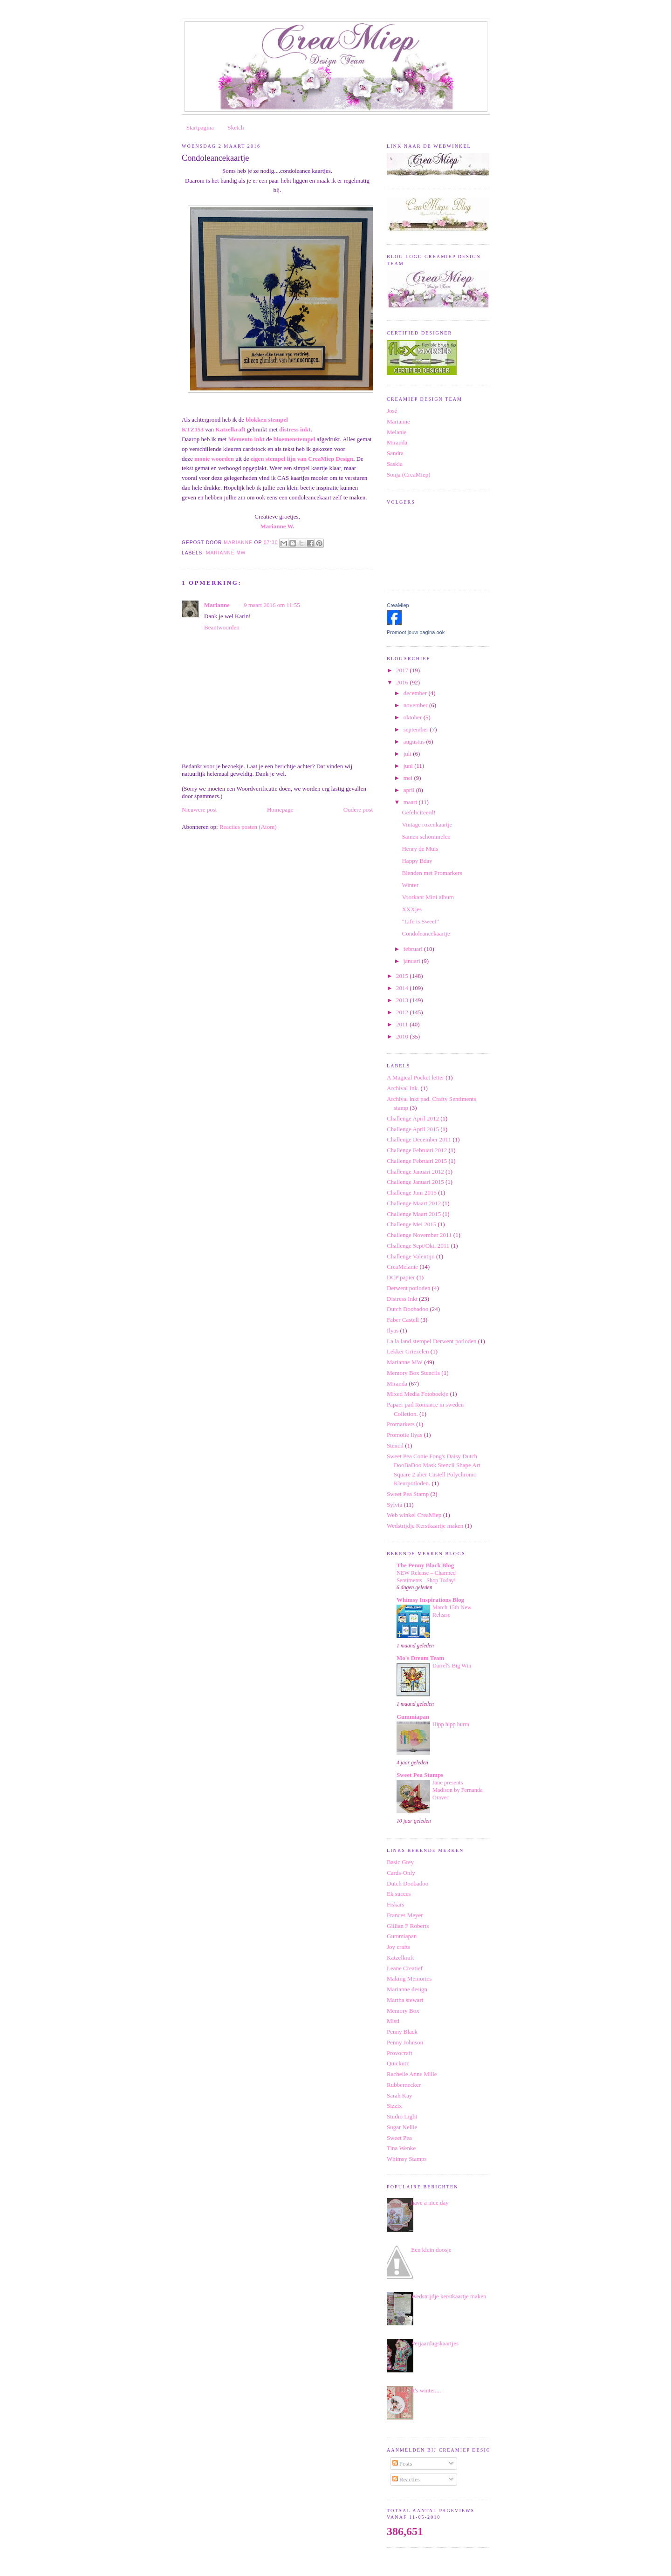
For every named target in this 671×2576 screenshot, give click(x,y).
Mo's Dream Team (420, 1657)
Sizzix (394, 2105)
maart (411, 802)
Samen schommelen (426, 836)
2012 (403, 1012)
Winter (410, 884)
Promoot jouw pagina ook (416, 632)
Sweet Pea (399, 2137)
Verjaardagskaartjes (435, 2343)
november (416, 705)
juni (409, 765)
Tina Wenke (401, 2148)
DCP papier (401, 1277)
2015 (403, 975)
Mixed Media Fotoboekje (417, 1393)
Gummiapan (413, 1716)
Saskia (395, 463)
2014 (403, 987)
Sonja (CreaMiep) (409, 474)
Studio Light (402, 2116)
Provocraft (399, 2053)
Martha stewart (405, 1999)
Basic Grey (400, 1862)
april (410, 789)
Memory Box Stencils (413, 1372)
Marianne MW (226, 552)
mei (409, 777)
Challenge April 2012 (413, 1118)
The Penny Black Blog (425, 1565)
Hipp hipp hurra (450, 1724)
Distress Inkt (402, 1298)
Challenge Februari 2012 (417, 1150)
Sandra (395, 453)
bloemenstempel (295, 439)
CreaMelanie (402, 1266)
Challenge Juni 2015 (412, 1192)
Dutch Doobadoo (407, 1308)
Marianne (217, 604)
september (417, 729)
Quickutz (398, 2063)
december (416, 693)
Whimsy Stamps (407, 2158)
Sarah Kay (399, 2095)
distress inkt (294, 429)
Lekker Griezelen (408, 1351)
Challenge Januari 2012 (415, 1171)
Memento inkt (247, 439)
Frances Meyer (405, 1915)
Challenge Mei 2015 (411, 1224)
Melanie (397, 432)
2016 (403, 682)
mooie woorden (214, 458)
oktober (414, 717)
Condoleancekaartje (426, 933)
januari (413, 960)
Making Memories (409, 1978)
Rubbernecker (404, 2084)
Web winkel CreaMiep (414, 1514)
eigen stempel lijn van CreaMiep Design (302, 458)
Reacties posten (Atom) (248, 826)
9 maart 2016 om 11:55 (272, 604)
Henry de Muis (420, 848)
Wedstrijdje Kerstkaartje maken (425, 1525)
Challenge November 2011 (419, 1234)
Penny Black (402, 2031)
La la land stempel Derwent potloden (431, 1341)
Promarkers (401, 1424)
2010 (403, 1036)
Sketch (235, 127)
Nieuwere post (199, 809)
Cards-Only (401, 1872)
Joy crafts (398, 1946)
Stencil (395, 1445)
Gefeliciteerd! (418, 812)
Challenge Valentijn (411, 1256)
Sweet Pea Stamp (408, 1493)
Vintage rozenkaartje (427, 824)
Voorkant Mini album (428, 897)
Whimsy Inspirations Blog (430, 1599)
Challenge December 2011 (419, 1139)
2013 (403, 1000)
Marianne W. (277, 526)
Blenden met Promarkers (432, 872)
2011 (403, 1024)
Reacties (406, 2479)
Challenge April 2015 (413, 1129)
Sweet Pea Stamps (420, 1774)
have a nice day (429, 2202)
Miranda (397, 442)
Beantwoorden (222, 627)
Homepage (280, 809)
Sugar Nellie (402, 2127)
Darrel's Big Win (451, 1665)
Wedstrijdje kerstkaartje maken (448, 2296)
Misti (393, 2020)
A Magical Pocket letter (415, 1077)
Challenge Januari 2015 (415, 1181)
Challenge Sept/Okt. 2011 (418, 1245)
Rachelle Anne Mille (412, 2073)
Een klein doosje (431, 2249)
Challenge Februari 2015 (417, 1160)
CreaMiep (398, 605)
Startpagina (200, 127)
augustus (415, 741)
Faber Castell (403, 1319)
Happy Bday (417, 860)
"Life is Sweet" (420, 921)
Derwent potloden (409, 1288)
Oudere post (358, 809)
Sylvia (394, 1504)
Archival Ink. (403, 1088)
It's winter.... (426, 2390)
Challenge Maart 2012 (414, 1203)
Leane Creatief (405, 1968)
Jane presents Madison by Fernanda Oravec (457, 1790)
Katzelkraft (230, 429)
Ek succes (399, 1893)
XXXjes (412, 909)
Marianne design (407, 1989)
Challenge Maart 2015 (414, 1213)
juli (408, 753)
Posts (402, 2463)
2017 (403, 670)
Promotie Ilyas (404, 1434)
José (392, 410)
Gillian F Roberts (408, 1925)
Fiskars (395, 1904)
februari (414, 948)
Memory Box (403, 2010)
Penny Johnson (405, 2042)
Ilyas (392, 1330)
